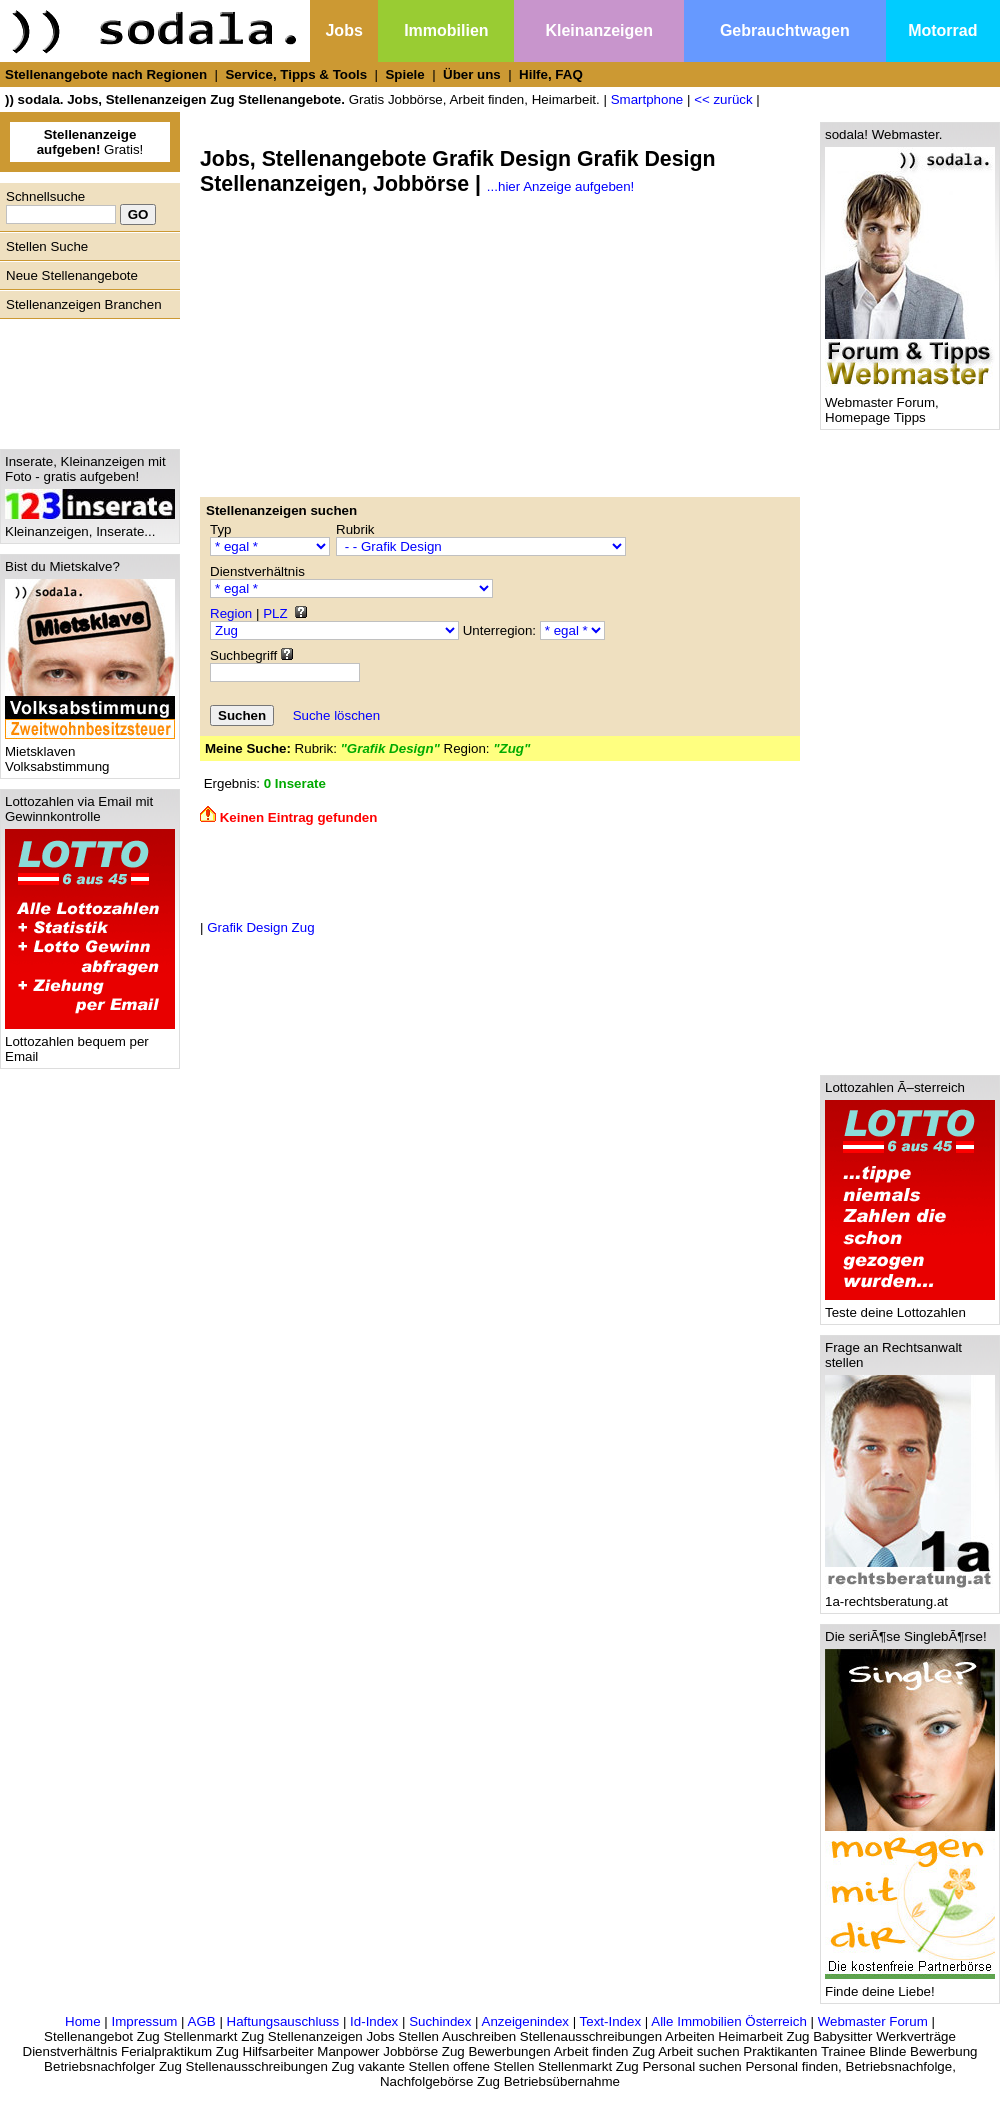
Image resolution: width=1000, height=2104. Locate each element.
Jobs (343, 30)
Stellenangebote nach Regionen (106, 74)
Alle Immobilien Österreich (729, 2021)
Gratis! (90, 142)
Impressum (144, 2021)
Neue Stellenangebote (72, 275)
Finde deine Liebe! (910, 1985)
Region (231, 613)
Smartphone (647, 99)
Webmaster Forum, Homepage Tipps (910, 404)
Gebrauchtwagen (785, 30)
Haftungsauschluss (283, 2021)
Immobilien (446, 30)
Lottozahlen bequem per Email (90, 1043)
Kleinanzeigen (599, 30)
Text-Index (611, 2021)
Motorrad (942, 30)
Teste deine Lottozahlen (910, 1306)
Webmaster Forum (873, 2021)
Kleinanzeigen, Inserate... (90, 525)
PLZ (275, 613)
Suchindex (440, 2021)
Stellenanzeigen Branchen (84, 304)
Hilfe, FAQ (551, 74)
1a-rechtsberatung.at (910, 1595)
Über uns (472, 74)
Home (83, 2021)
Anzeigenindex (525, 2021)
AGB (202, 2021)
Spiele (404, 74)
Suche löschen (336, 715)
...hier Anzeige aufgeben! (560, 186)
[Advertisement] (85, 379)
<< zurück (723, 99)
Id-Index (374, 2021)
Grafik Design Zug (260, 927)
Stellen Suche (47, 246)
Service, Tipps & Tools (296, 74)
